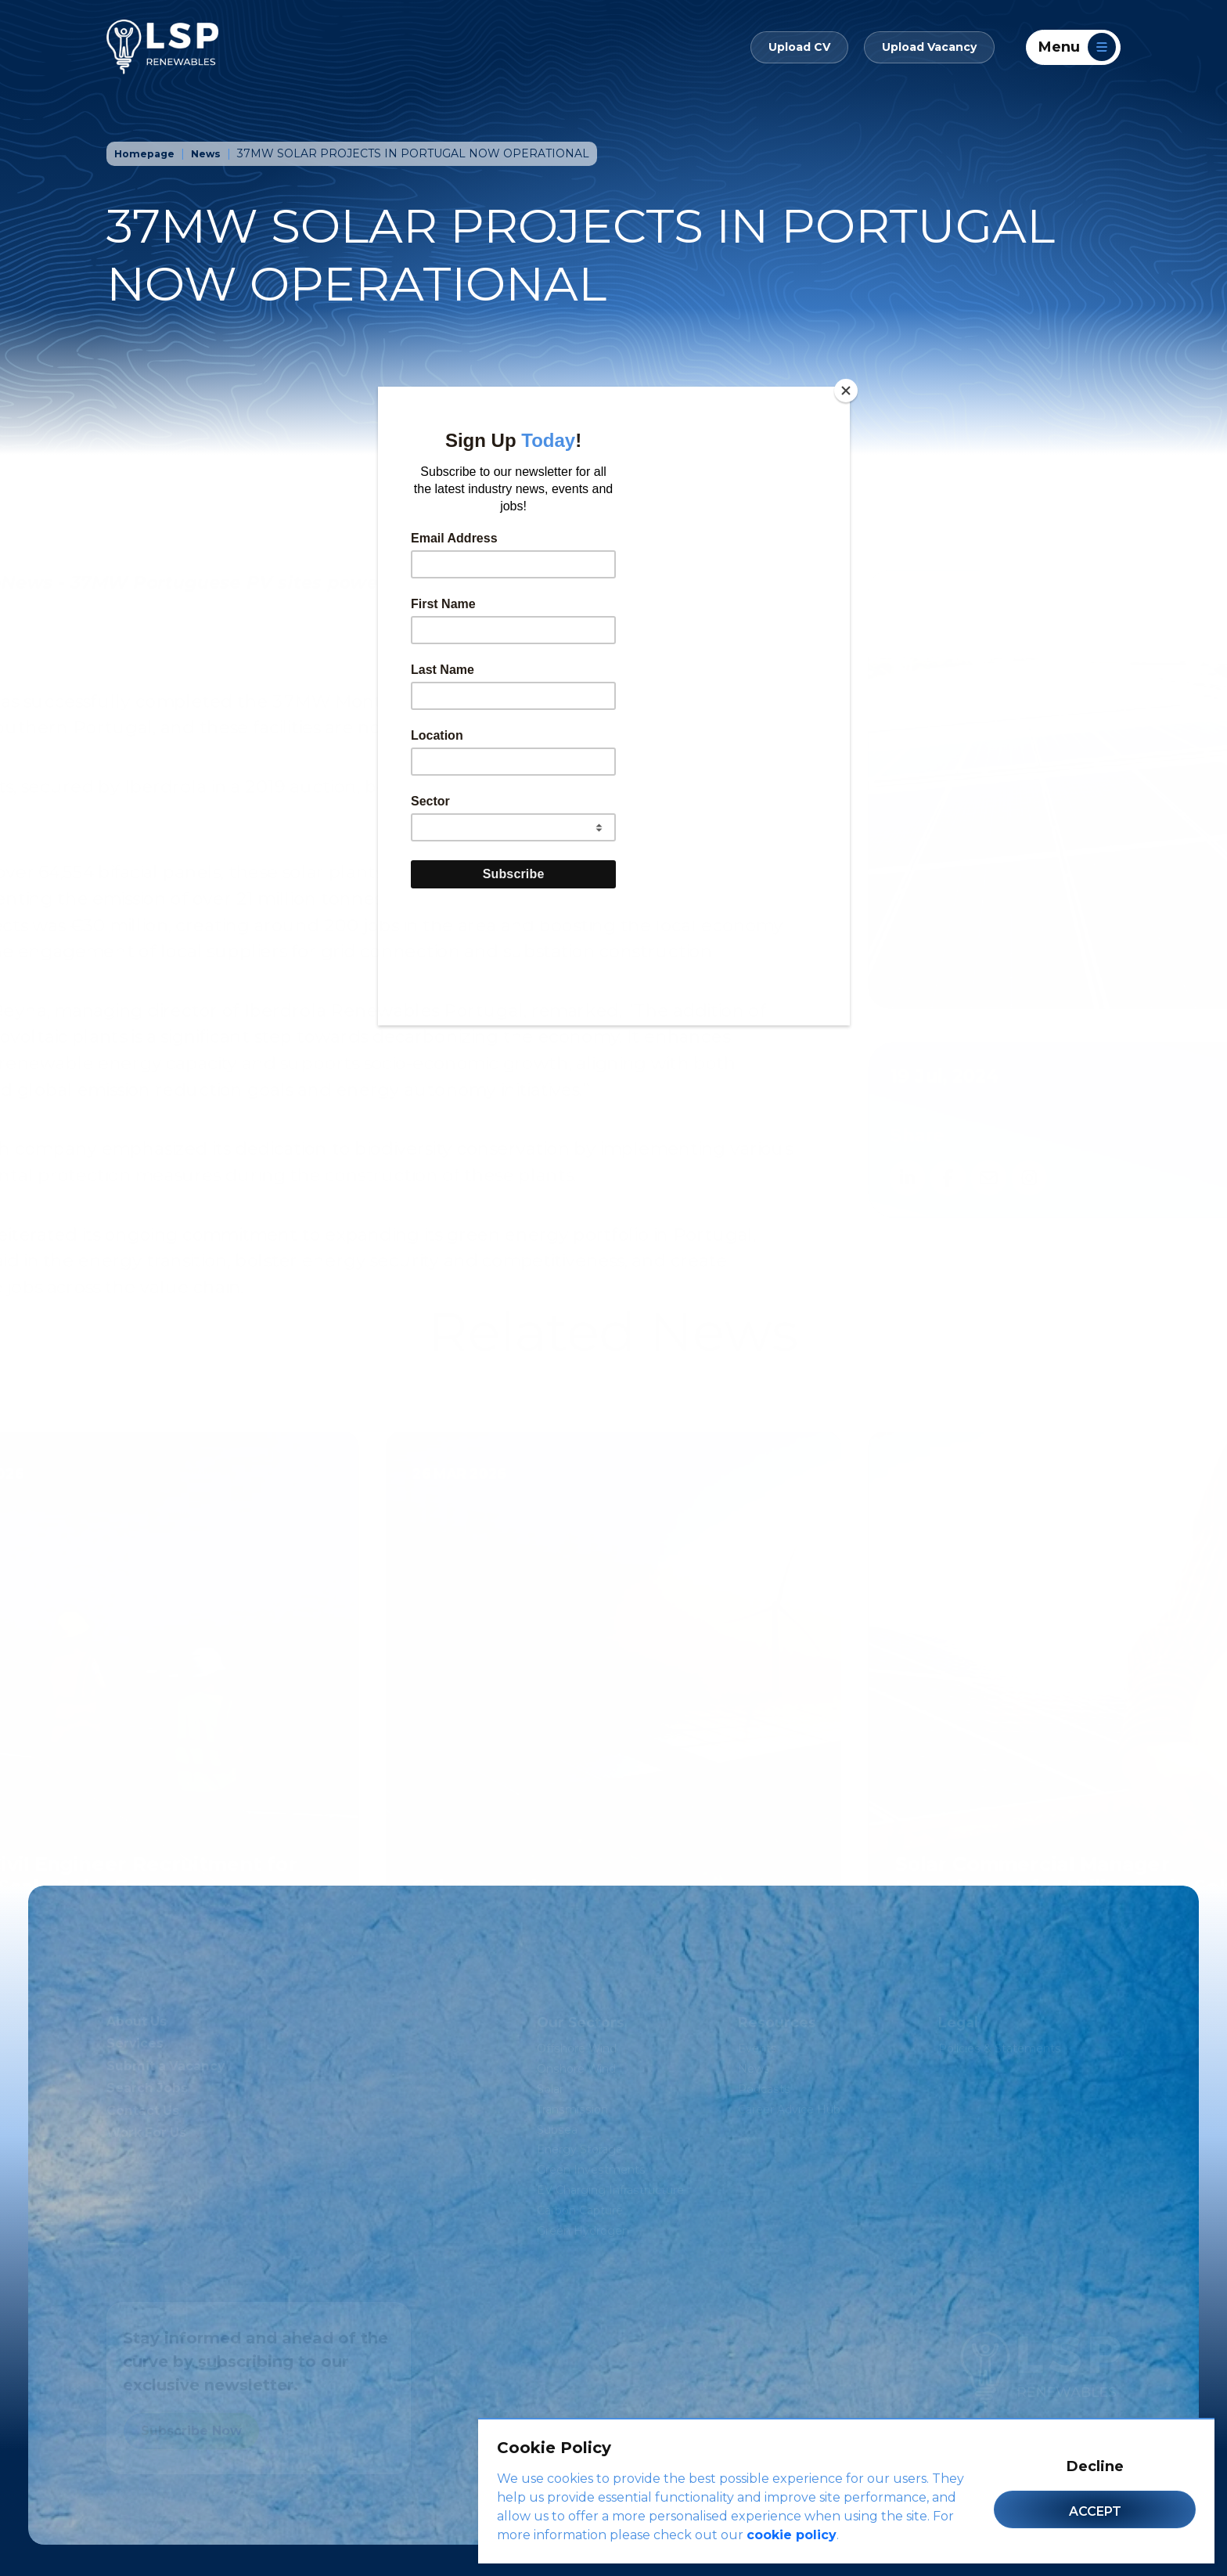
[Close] (846, 390)
